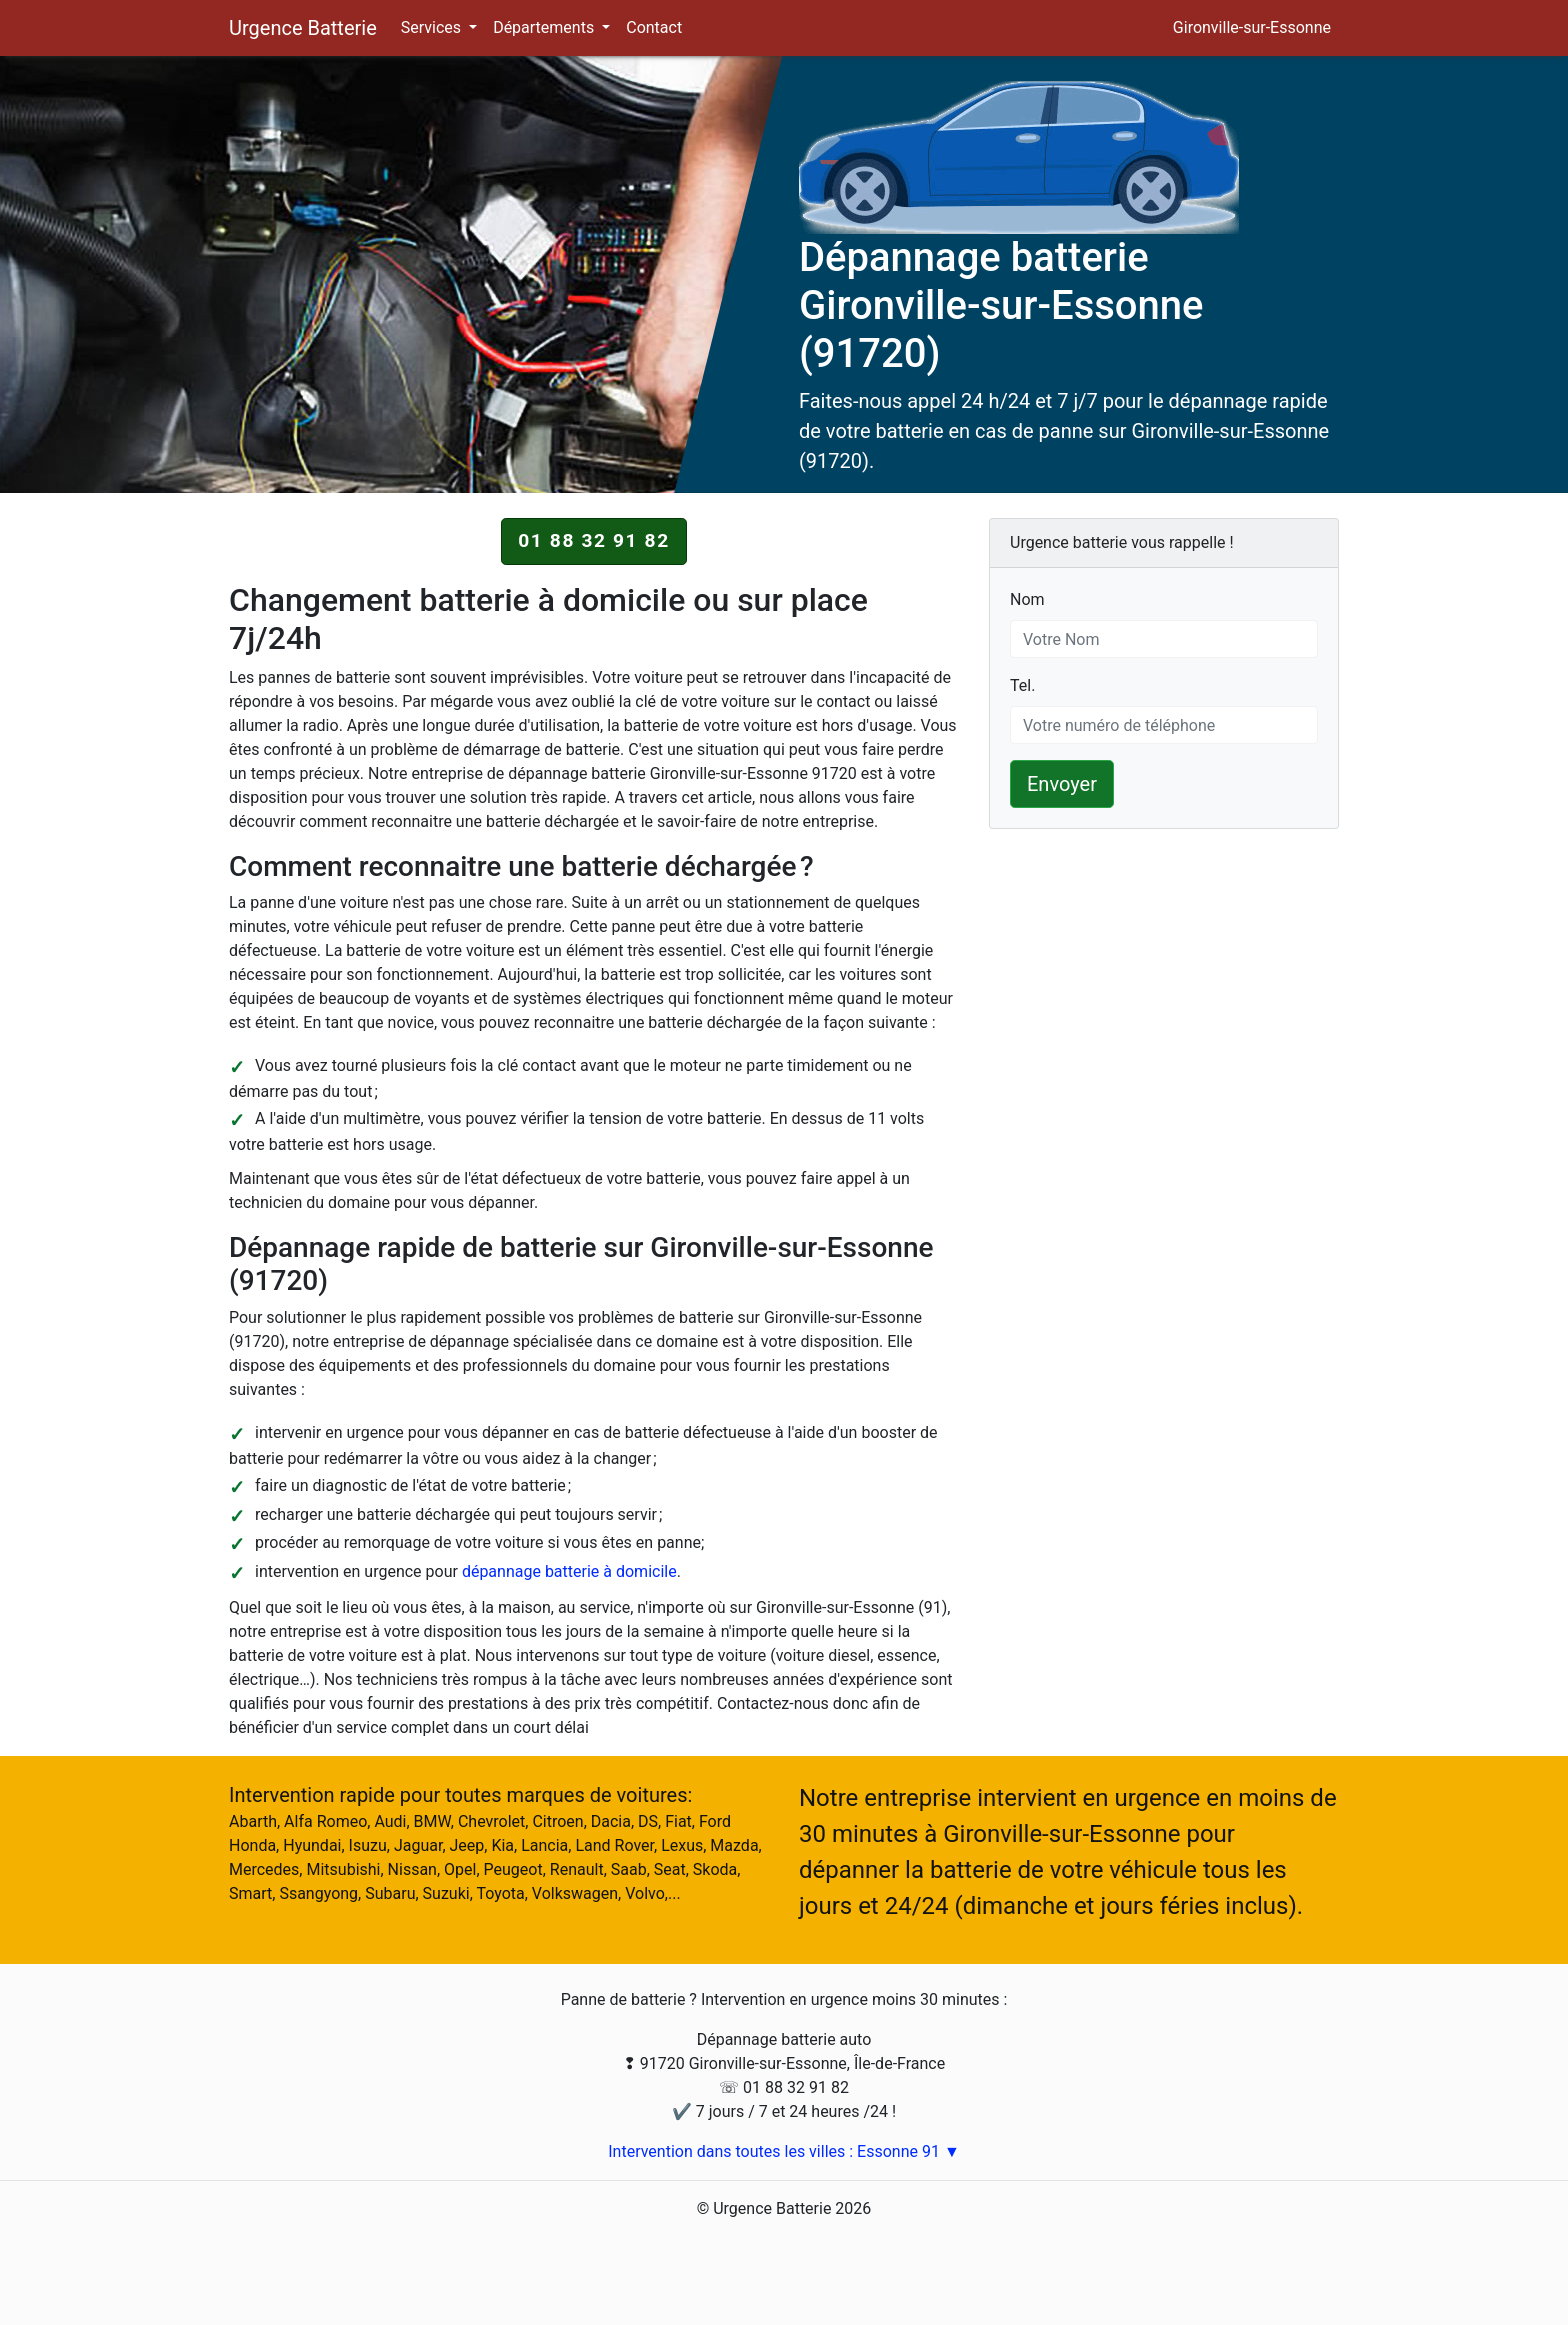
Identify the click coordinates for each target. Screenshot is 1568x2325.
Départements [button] (545, 27)
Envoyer (1062, 784)
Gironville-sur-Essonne (1252, 27)
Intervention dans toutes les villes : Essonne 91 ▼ (783, 2151)
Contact (654, 27)
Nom (1027, 598)
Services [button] (433, 27)
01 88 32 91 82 (594, 540)
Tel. (1022, 684)
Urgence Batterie (303, 28)
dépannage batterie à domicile (569, 1571)
